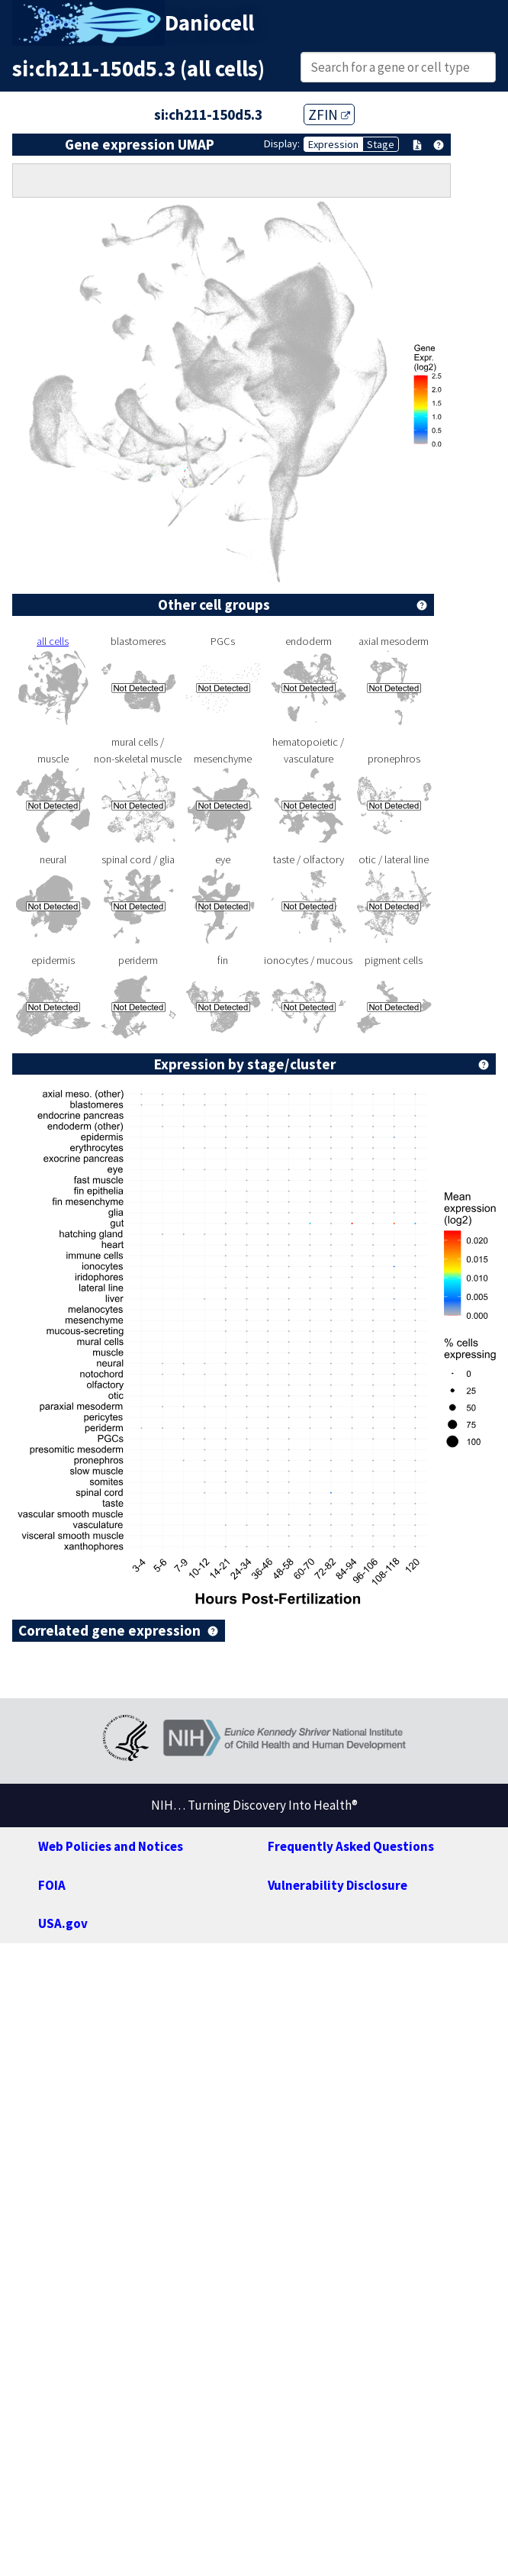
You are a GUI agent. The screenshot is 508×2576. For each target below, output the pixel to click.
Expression (333, 144)
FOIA (52, 1885)
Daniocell (209, 23)
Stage (380, 144)
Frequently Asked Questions (351, 1846)
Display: (282, 143)
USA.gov (63, 1923)
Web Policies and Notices (110, 1846)
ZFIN (329, 114)
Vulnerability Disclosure (337, 1885)
